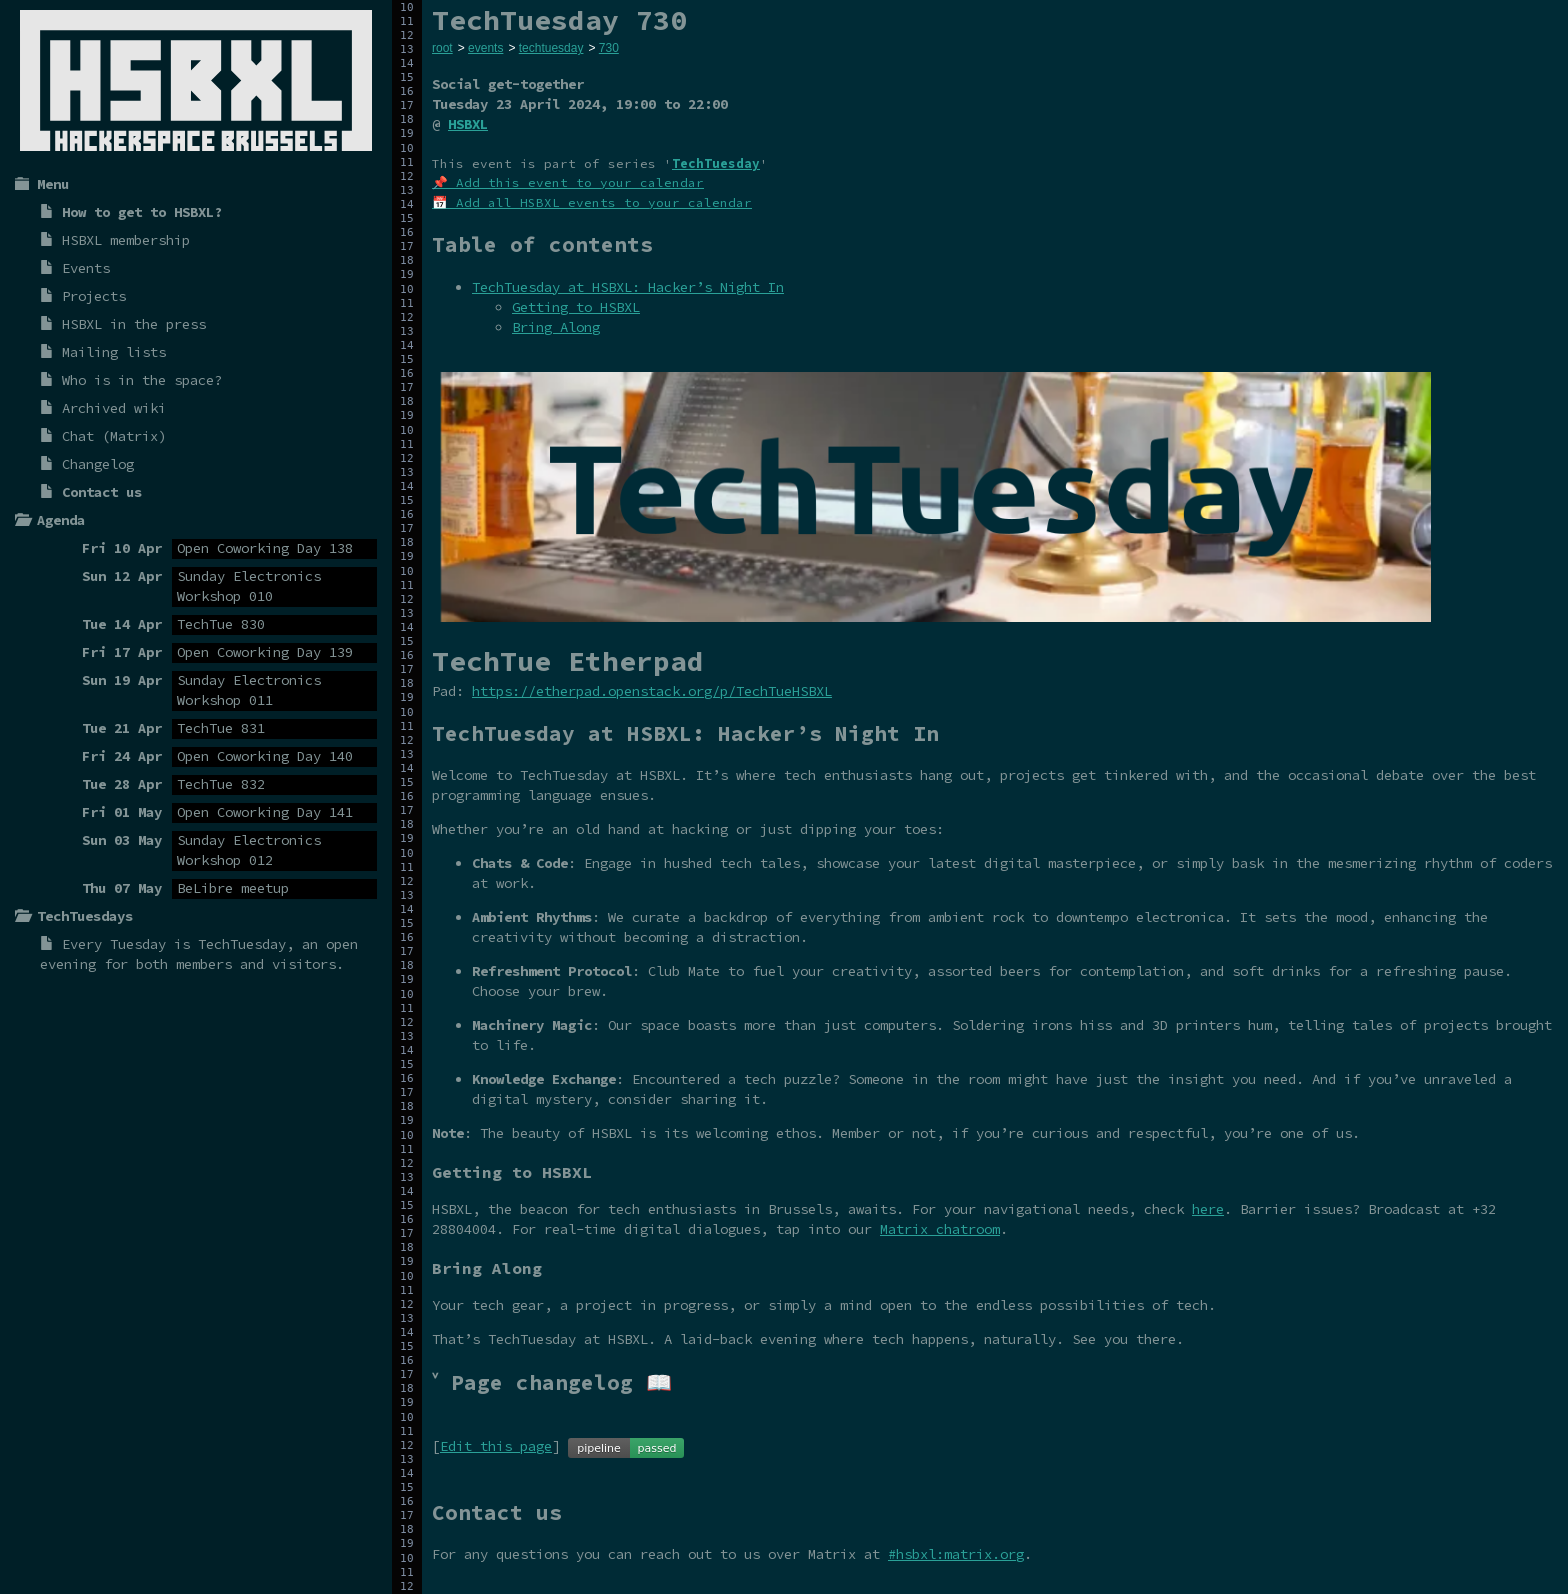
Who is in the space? (142, 380)
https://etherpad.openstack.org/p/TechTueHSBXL (652, 691)
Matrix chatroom (940, 1229)
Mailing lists (114, 352)
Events (86, 268)
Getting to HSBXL (576, 307)
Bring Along (556, 327)
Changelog (98, 464)
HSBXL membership (126, 240)
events (485, 48)
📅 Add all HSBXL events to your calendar (592, 202)
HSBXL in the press (134, 324)
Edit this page (496, 1446)
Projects (94, 296)
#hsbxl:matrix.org (956, 1554)
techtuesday (551, 48)
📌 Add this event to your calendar (568, 182)
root (442, 48)
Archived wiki (114, 408)
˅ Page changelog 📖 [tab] (552, 1382)
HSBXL (468, 124)
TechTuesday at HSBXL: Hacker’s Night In (628, 287)
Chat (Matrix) (114, 436)
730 (609, 48)
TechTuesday (242, 944)
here (1208, 1209)
